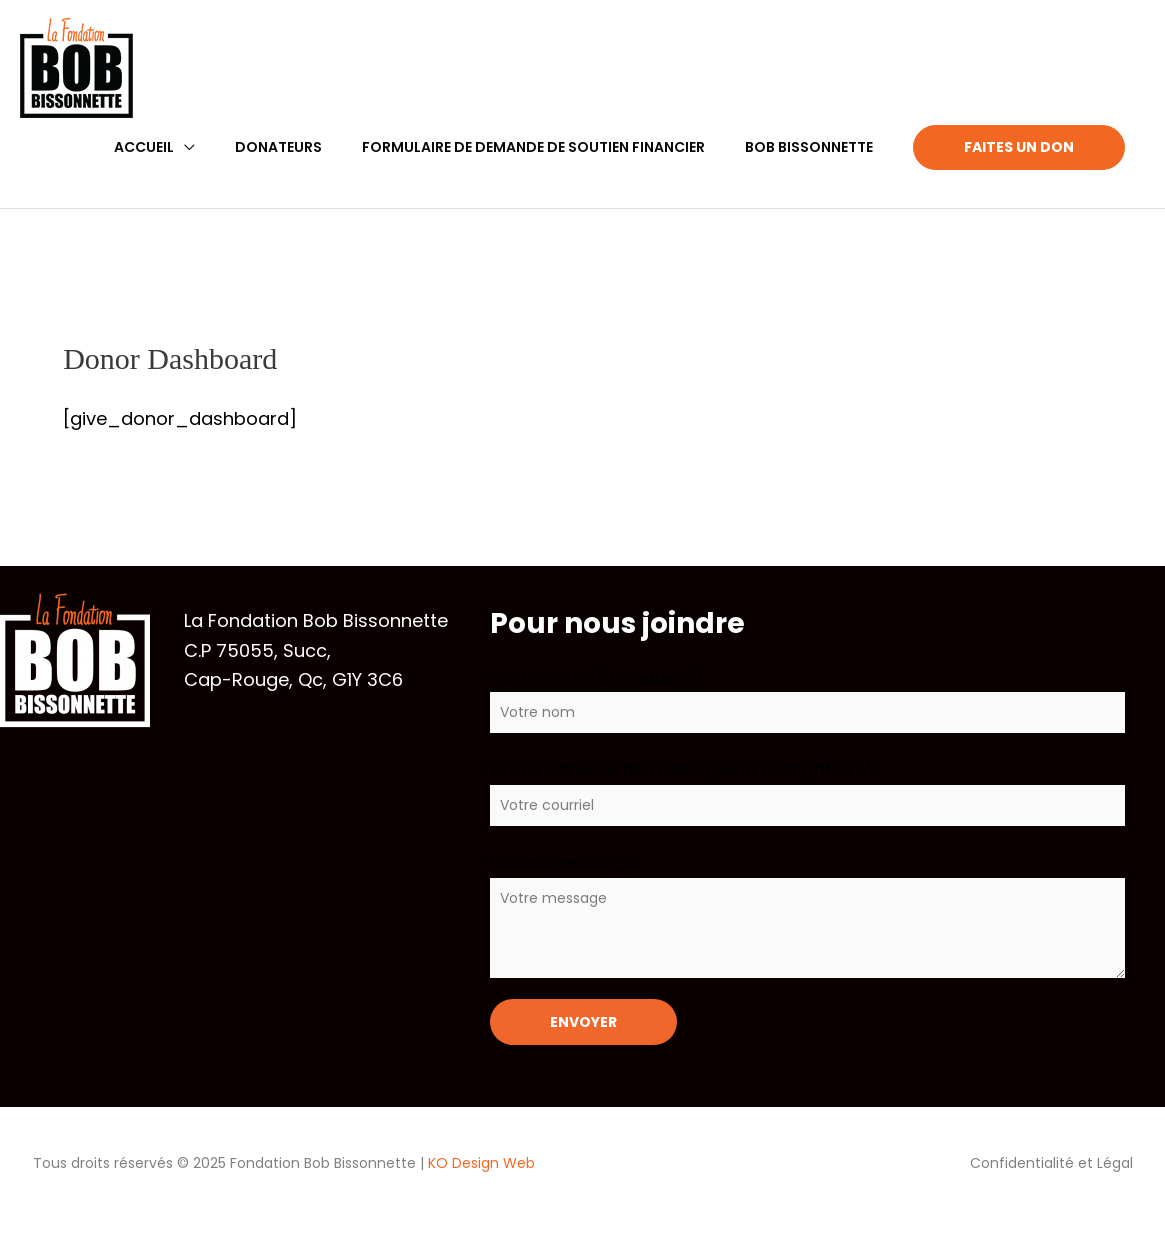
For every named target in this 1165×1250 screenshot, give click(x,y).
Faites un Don (1019, 147)
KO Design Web (481, 1163)
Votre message (807, 914)
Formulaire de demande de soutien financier (533, 147)
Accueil (144, 147)
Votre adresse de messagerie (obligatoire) (807, 791)
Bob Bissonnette (809, 147)
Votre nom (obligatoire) (807, 698)
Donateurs (278, 147)
